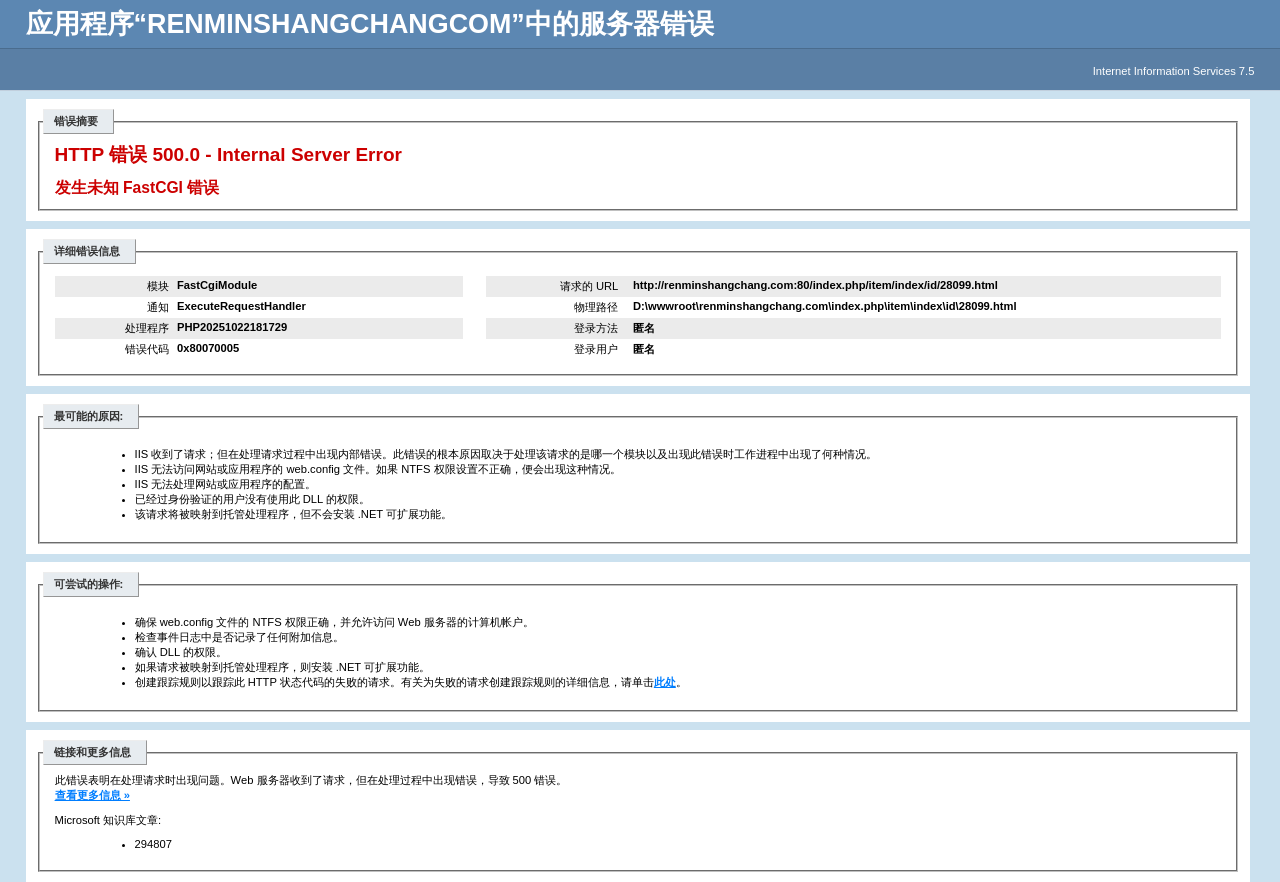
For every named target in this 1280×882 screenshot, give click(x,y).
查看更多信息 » (92, 795)
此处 (665, 682)
